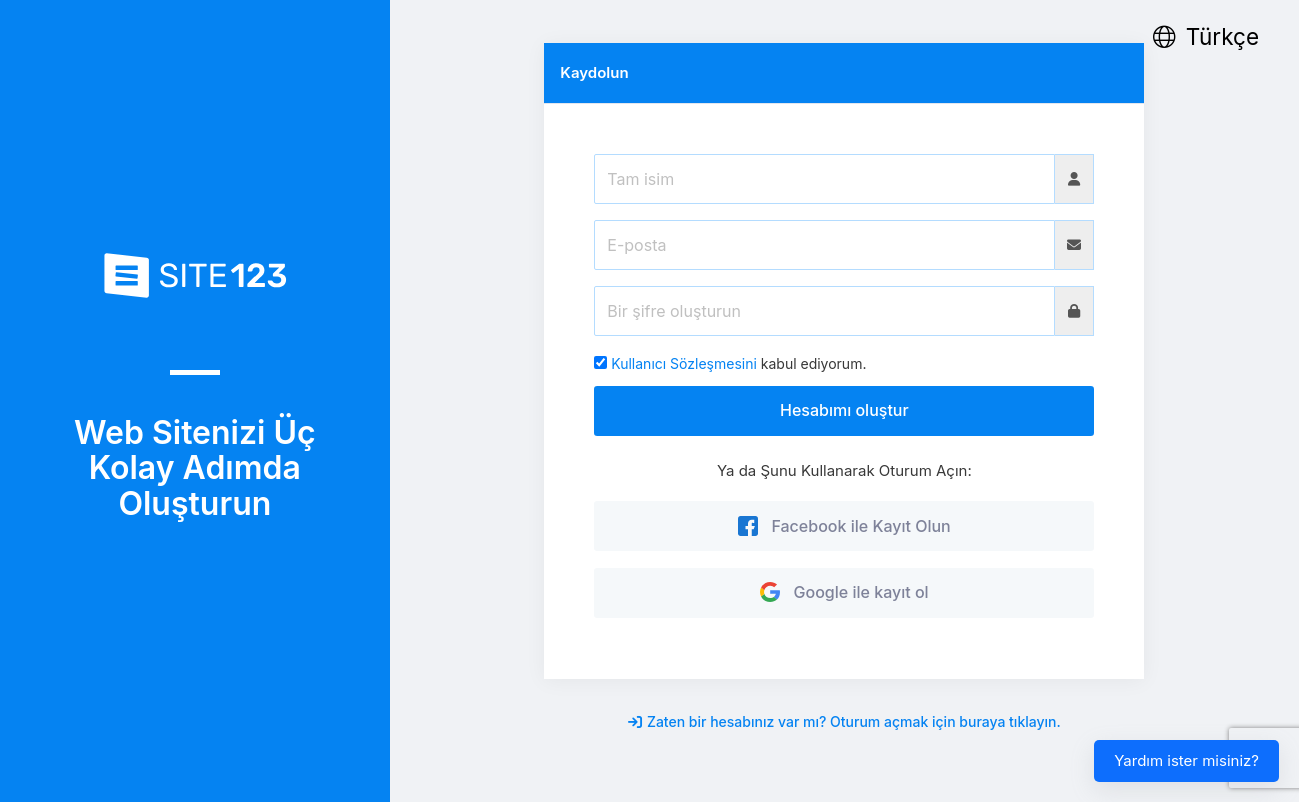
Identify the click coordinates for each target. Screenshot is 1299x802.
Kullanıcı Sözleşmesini (684, 363)
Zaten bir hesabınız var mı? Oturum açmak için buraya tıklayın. (844, 721)
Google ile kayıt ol (844, 592)
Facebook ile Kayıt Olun (844, 526)
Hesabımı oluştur (844, 410)
